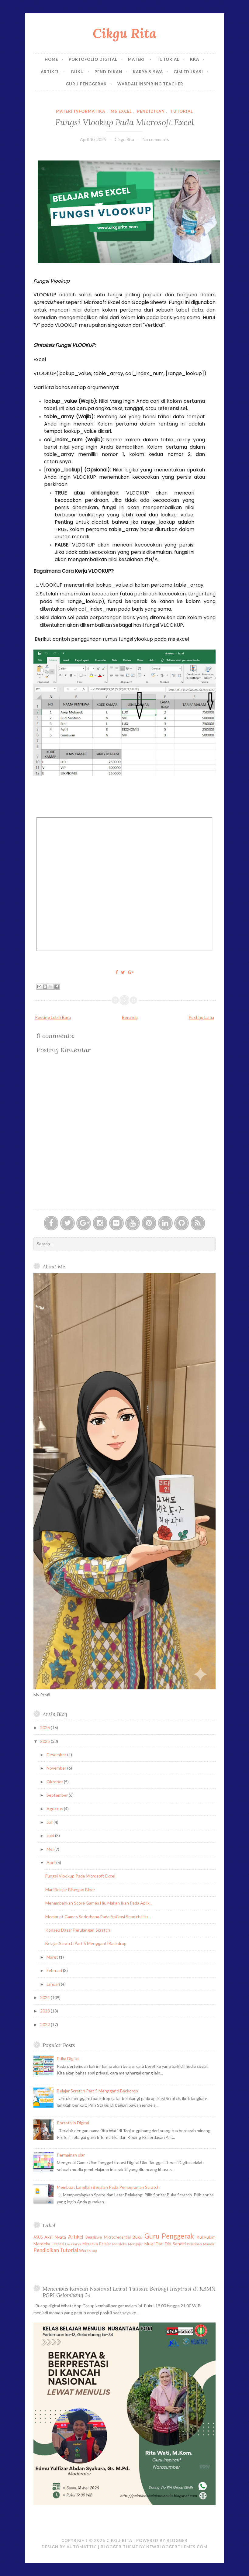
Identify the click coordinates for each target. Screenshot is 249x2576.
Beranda (130, 1017)
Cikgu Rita (124, 33)
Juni (51, 1835)
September (58, 1795)
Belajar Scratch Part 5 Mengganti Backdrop (85, 1943)
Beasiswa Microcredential (107, 2237)
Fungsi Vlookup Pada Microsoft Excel (124, 122)
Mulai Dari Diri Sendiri (165, 2243)
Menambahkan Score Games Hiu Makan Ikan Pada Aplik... (98, 1902)
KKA (194, 59)
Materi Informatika (80, 111)
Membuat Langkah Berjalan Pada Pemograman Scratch (108, 2187)
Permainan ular (71, 2154)
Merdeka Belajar (96, 2244)
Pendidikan (108, 71)
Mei (50, 1849)
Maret (53, 1957)
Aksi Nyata (55, 2237)
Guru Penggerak (86, 83)
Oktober (55, 1781)
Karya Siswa (148, 71)
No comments (156, 139)
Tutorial (168, 59)
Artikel (51, 71)
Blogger (177, 2540)
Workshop (88, 2250)
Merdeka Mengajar (127, 2244)
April (51, 1862)
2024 (45, 1997)
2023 (45, 2010)
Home (51, 59)
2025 (45, 1741)
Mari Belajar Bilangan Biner (70, 1889)
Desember (57, 1754)
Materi (137, 59)
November (57, 1768)
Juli (50, 1822)
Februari (55, 1970)
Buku (77, 71)
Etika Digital (68, 2058)
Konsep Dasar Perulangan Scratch (77, 1930)
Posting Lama (201, 1017)
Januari (54, 1984)
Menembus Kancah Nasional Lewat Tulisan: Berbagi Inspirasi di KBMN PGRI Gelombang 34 (129, 2291)
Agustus (55, 1808)
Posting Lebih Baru (53, 1017)
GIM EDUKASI (188, 71)
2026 (45, 1727)
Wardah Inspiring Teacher (150, 83)
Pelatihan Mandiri (201, 2244)
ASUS (38, 2237)
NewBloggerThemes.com (176, 2546)
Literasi (58, 2244)
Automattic (82, 2546)
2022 (45, 2024)
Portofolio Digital (93, 59)
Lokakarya (73, 2244)
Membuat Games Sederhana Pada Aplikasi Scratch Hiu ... (98, 1916)
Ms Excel (121, 111)
